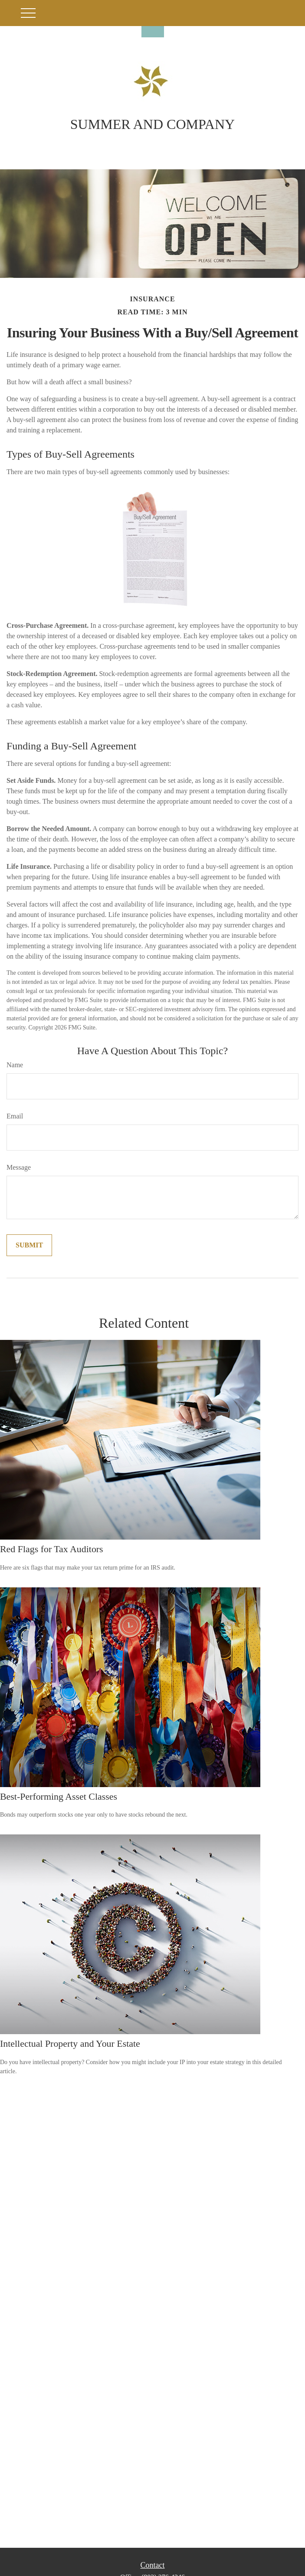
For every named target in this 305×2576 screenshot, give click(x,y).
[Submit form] (29, 1245)
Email (15, 1116)
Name (15, 1065)
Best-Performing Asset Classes (58, 1796)
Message (19, 1167)
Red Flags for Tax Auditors (51, 1549)
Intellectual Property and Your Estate (70, 2043)
